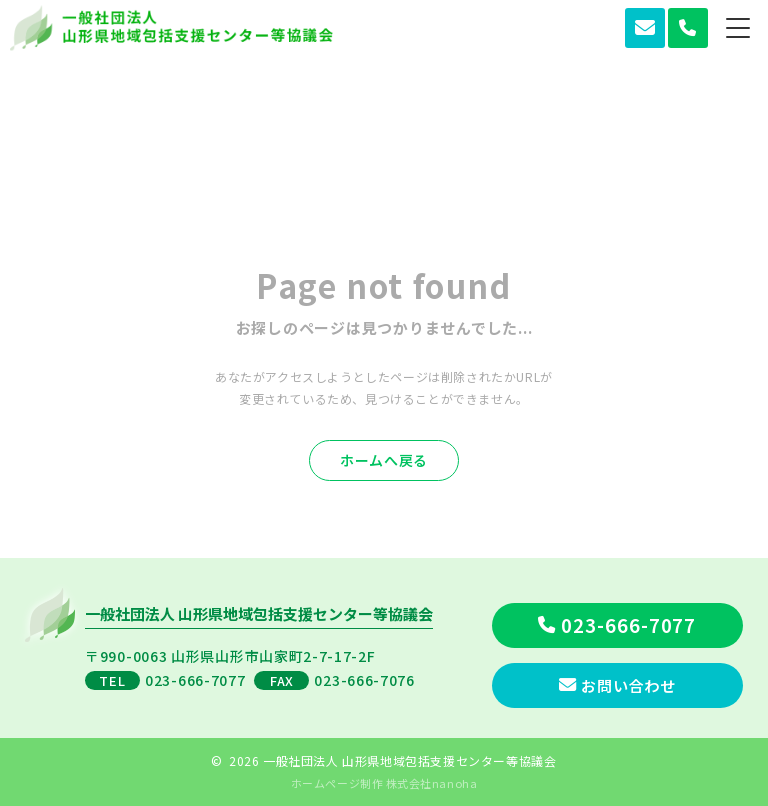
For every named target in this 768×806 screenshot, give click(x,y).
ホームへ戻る (384, 460)
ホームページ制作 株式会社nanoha (384, 783)
